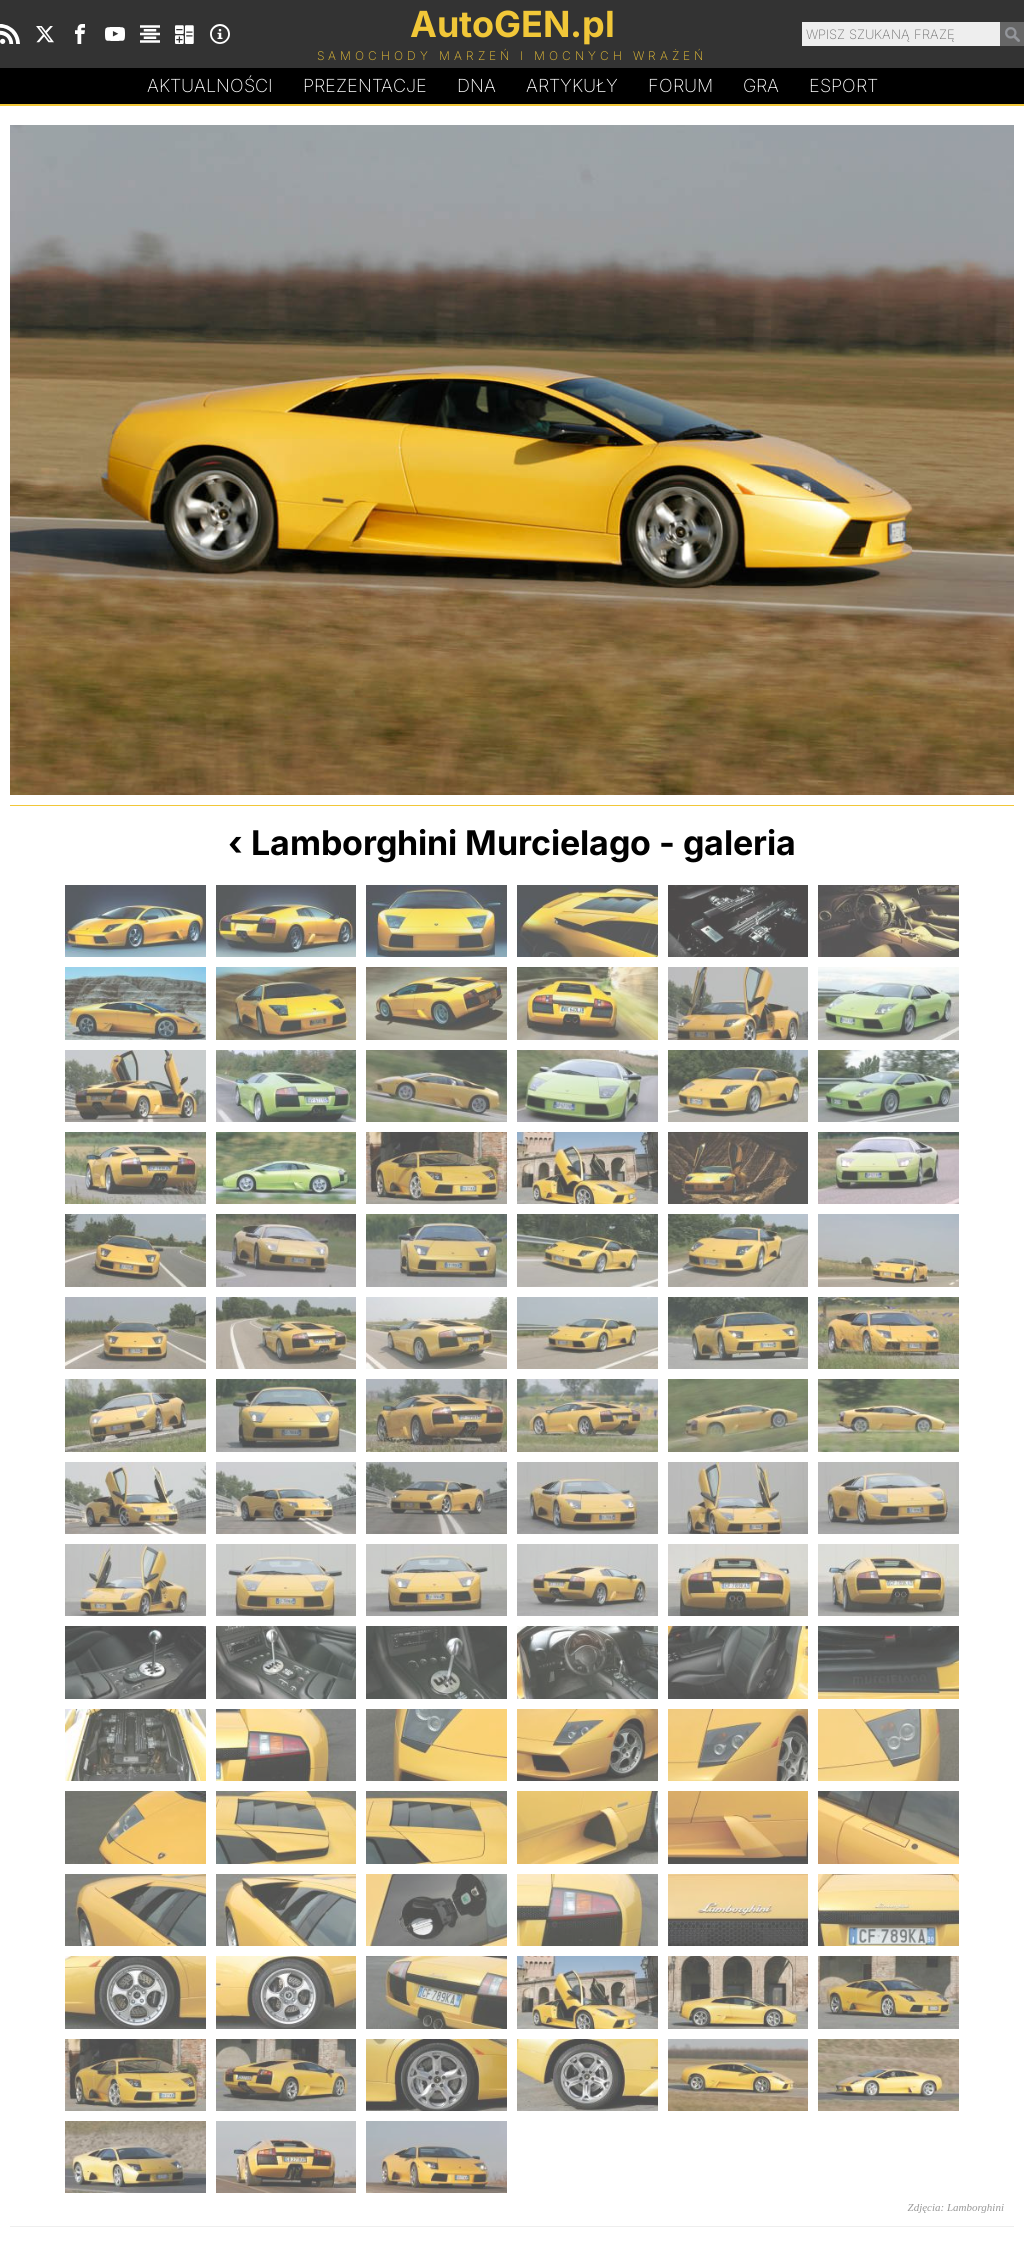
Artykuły (572, 85)
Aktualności (210, 85)
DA (476, 86)
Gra (761, 85)
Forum (680, 85)
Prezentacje (365, 85)
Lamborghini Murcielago (451, 842)
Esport (843, 85)
